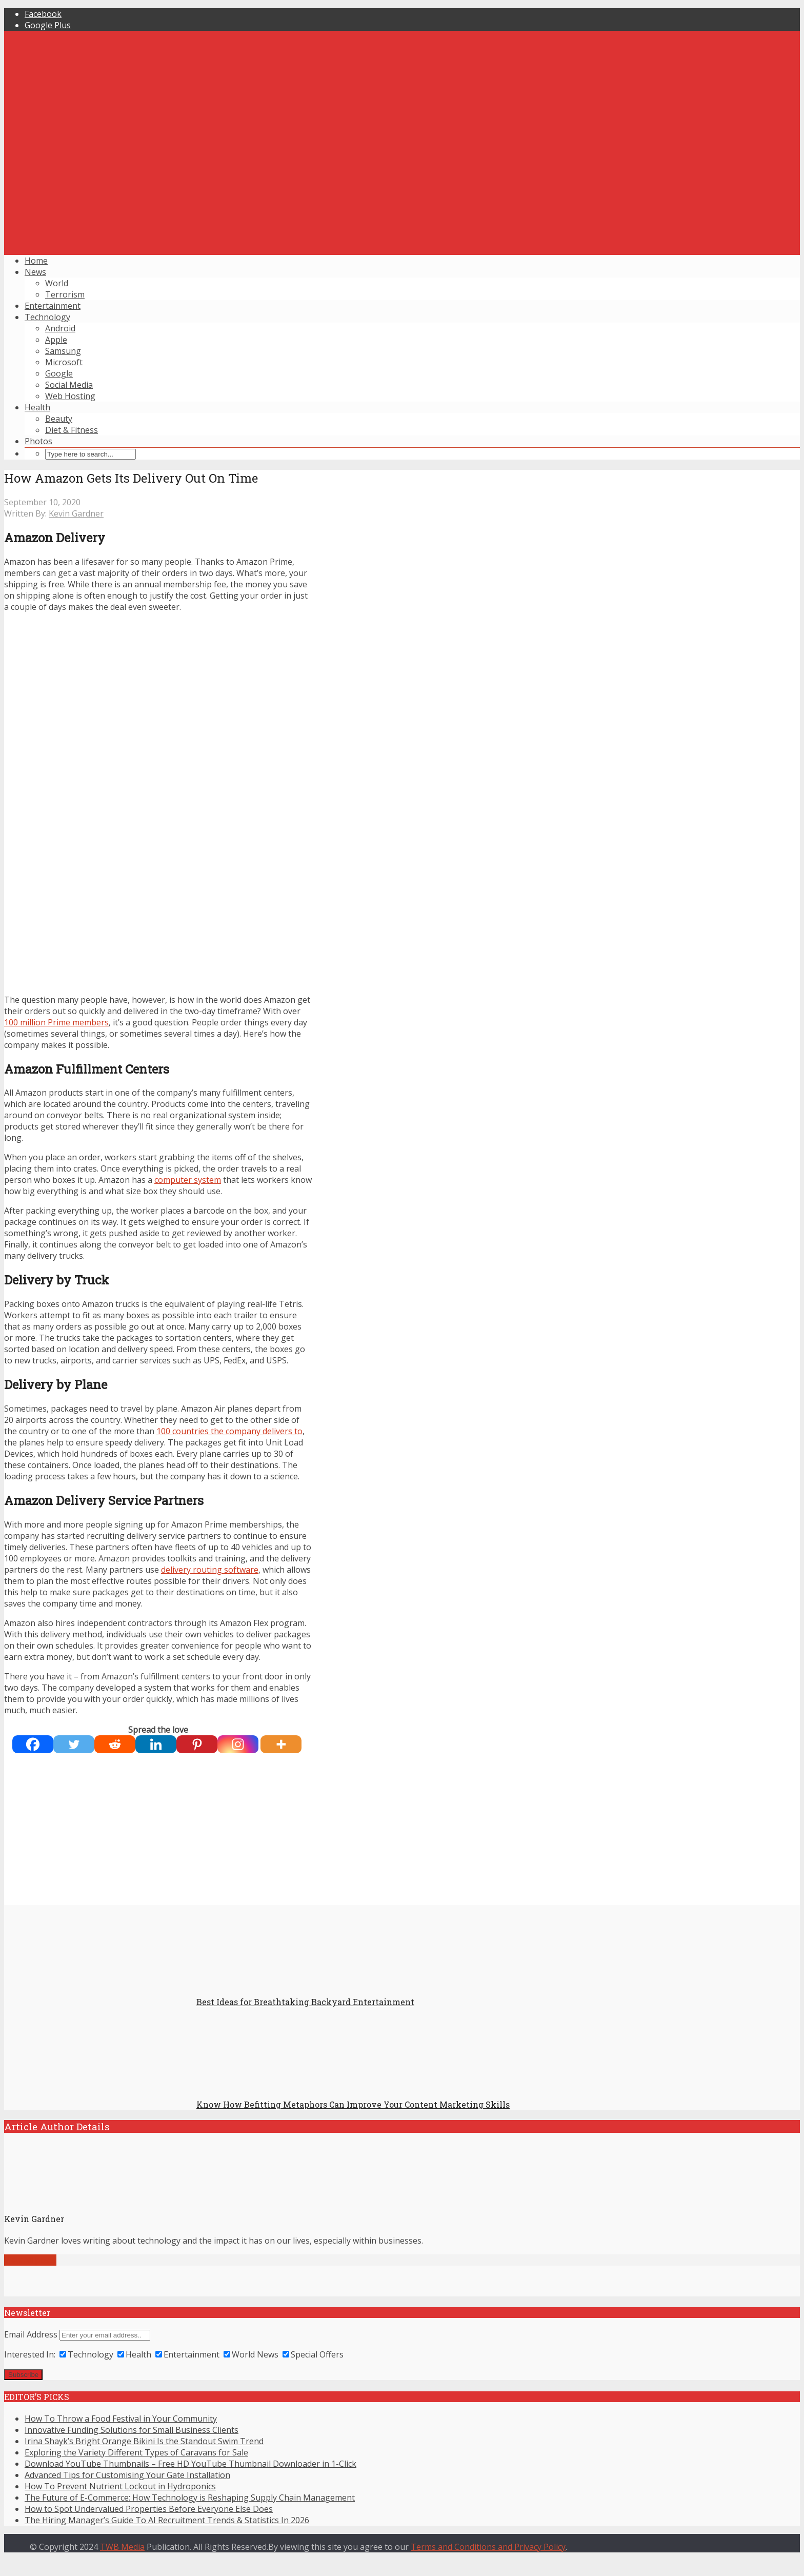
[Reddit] (114, 1744)
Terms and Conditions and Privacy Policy (488, 2546)
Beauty (58, 418)
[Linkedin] (155, 1744)
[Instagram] (237, 1744)
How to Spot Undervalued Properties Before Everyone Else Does (149, 2508)
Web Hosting (70, 396)
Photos (38, 441)
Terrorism (65, 294)
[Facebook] (32, 1744)
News (35, 272)
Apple (56, 339)
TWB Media (122, 2546)
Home (36, 260)
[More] (281, 1744)
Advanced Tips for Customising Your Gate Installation (127, 2475)
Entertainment (53, 305)
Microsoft (64, 362)
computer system (187, 1179)
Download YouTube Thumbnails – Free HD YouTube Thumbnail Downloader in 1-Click (190, 2463)
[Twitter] (73, 1744)
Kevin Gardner (76, 513)
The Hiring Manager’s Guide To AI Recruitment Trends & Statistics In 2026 (167, 2520)
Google (59, 373)
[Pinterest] (196, 1744)
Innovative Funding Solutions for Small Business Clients (131, 2429)
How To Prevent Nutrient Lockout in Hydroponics (120, 2486)
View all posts (30, 2260)
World (56, 283)
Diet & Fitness (71, 429)
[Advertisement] (402, 175)
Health (37, 407)
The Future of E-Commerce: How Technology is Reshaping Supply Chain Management (190, 2497)
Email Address (30, 2334)
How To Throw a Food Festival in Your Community (121, 2418)
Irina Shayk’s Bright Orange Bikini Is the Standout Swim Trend (144, 2441)
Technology (47, 317)
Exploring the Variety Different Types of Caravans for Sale (136, 2452)
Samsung (63, 350)
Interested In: (29, 2354)
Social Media (69, 384)
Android (60, 328)
